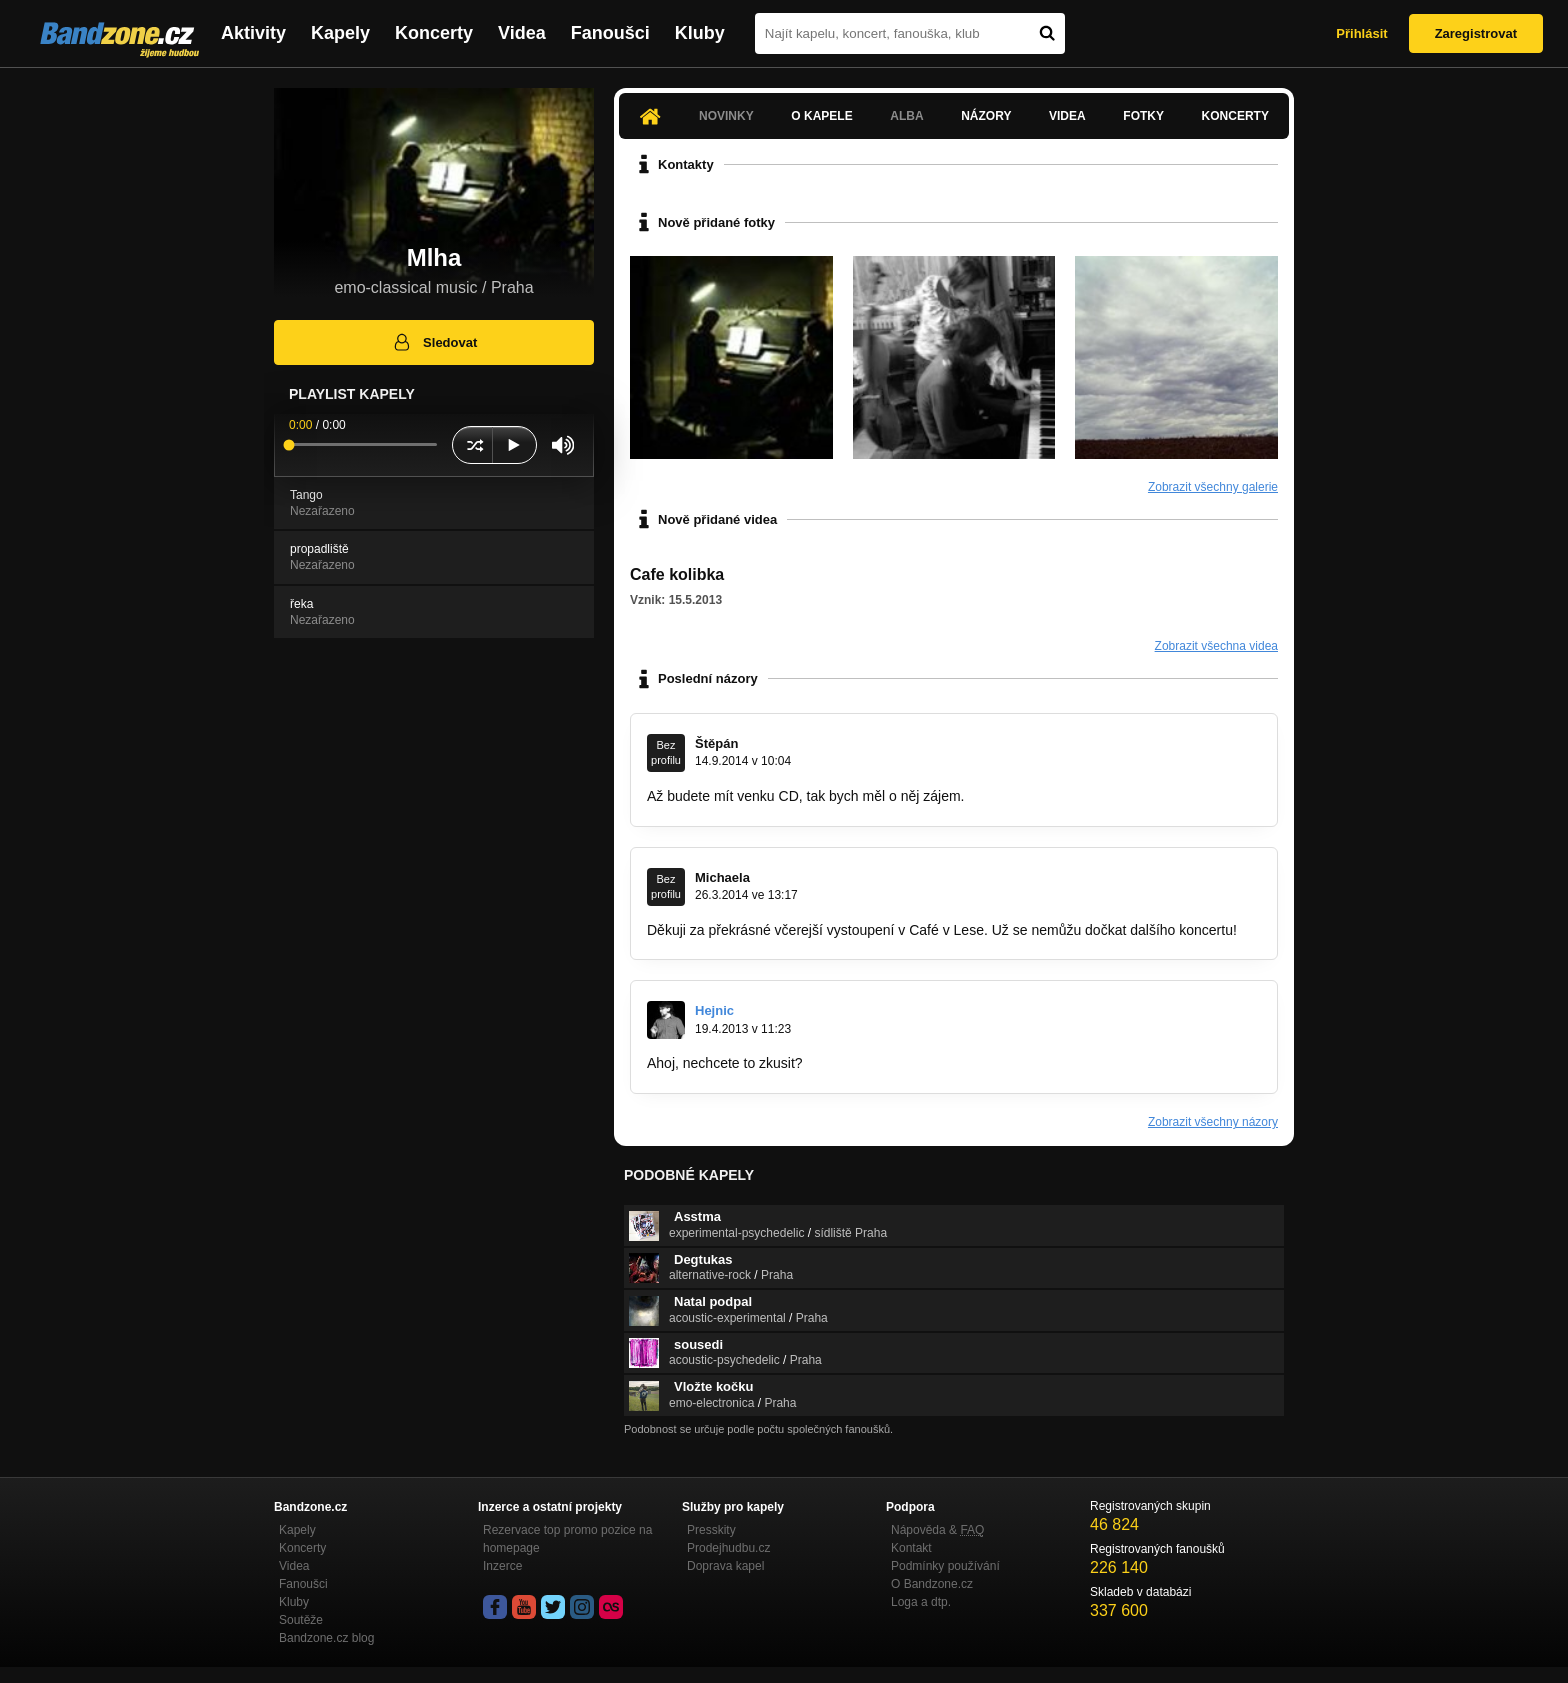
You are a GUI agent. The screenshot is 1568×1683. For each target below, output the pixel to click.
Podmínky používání (945, 1566)
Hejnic (714, 1010)
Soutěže (301, 1620)
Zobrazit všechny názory (1213, 1122)
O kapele (821, 116)
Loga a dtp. (921, 1602)
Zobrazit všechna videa (1216, 646)
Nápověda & (937, 1530)
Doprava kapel (725, 1566)
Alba (906, 116)
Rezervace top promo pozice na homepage (567, 1539)
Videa (522, 33)
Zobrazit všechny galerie (1213, 487)
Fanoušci (610, 33)
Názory (986, 116)
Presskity (711, 1530)
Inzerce (502, 1566)
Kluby (700, 33)
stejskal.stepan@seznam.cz (1055, 796)
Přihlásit (1361, 33)
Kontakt (911, 1548)
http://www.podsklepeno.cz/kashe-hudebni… (945, 1063)
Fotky (1143, 116)
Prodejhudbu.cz (728, 1548)
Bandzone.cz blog (326, 1638)
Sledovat (434, 342)
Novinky (726, 116)
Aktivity (253, 33)
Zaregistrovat (1476, 33)
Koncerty (434, 33)
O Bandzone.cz (932, 1584)
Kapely (340, 33)
